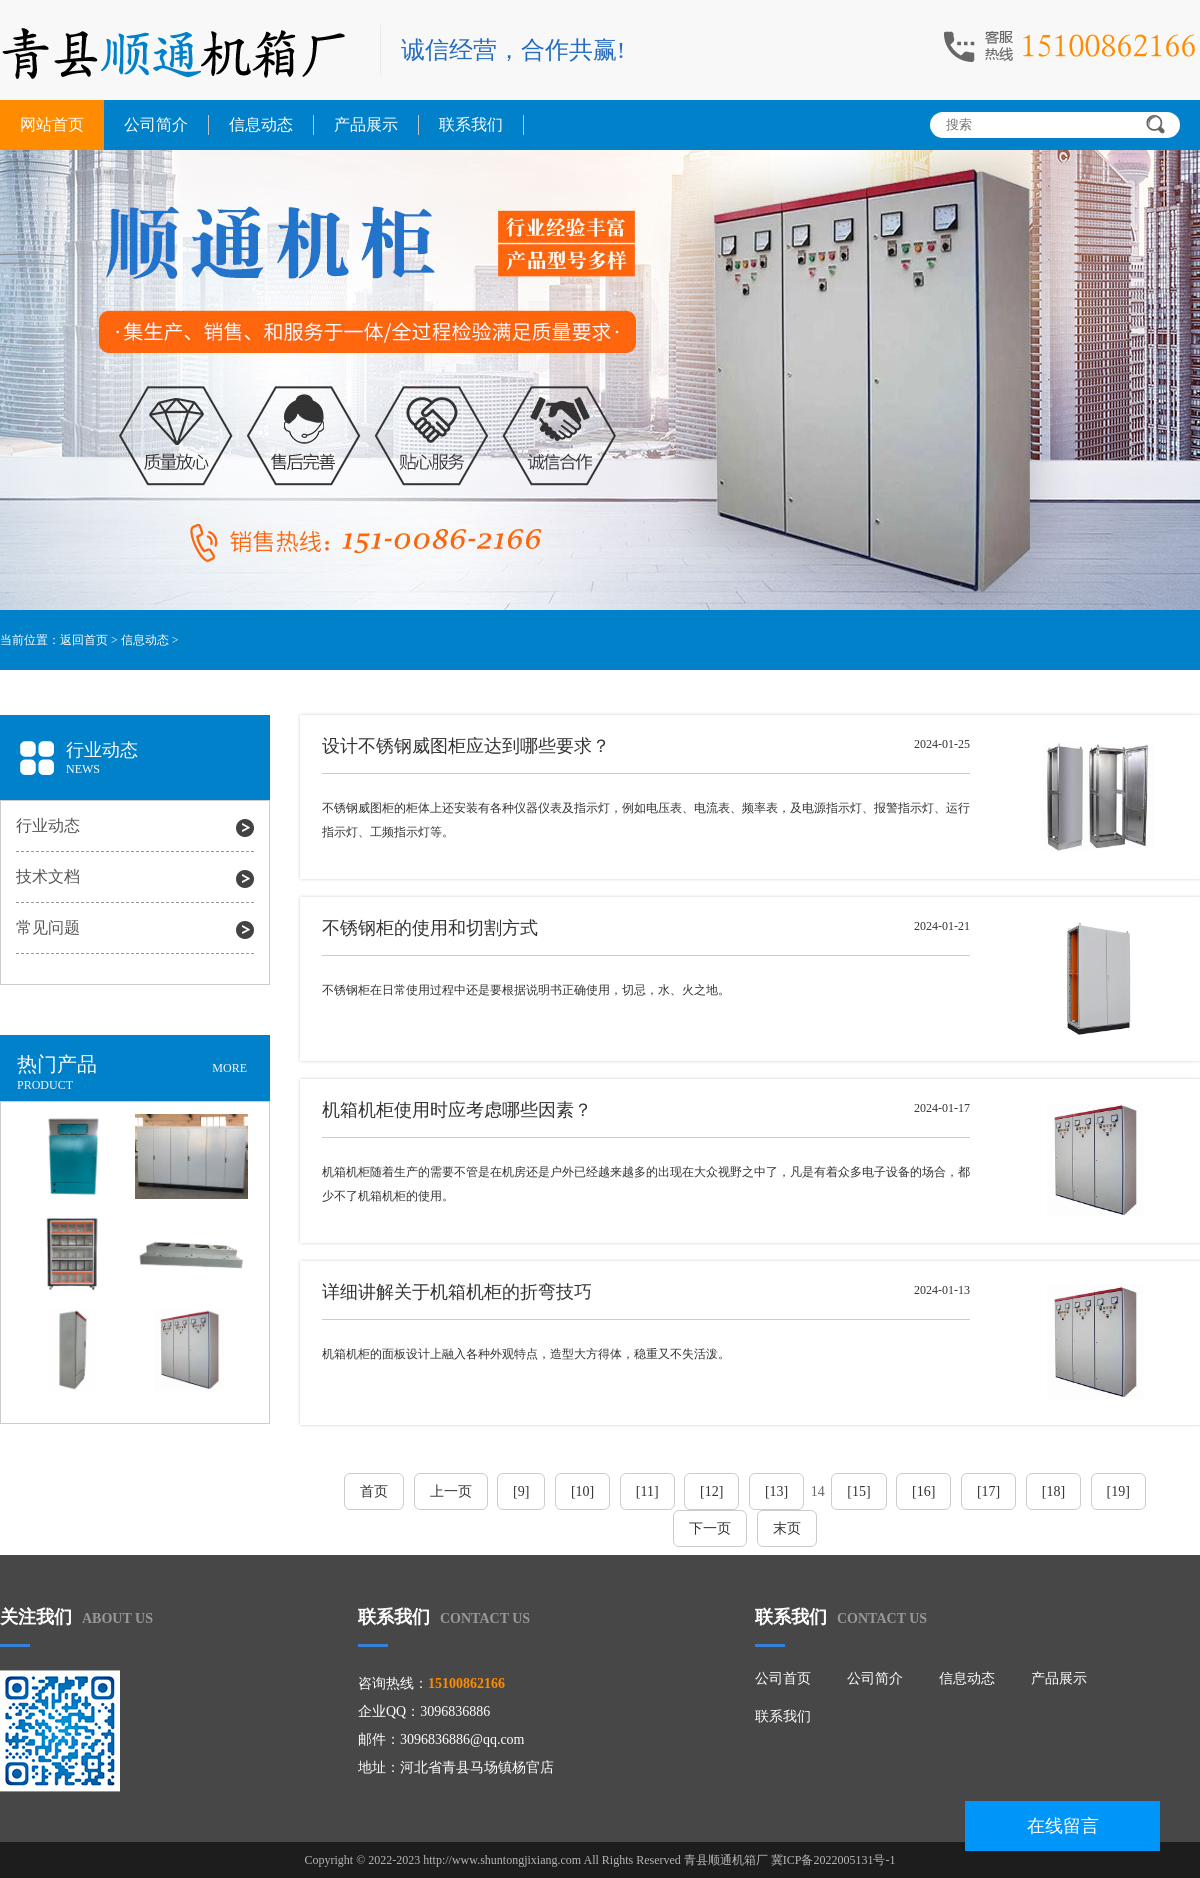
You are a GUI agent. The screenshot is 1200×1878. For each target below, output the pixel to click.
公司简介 (156, 124)
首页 (374, 1491)
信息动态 (261, 124)
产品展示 (366, 124)
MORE (229, 1068)
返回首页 (84, 640)
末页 (787, 1528)
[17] (988, 1491)
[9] (521, 1491)
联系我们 (471, 124)
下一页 (710, 1528)
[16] (923, 1491)
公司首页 (783, 1678)
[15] (858, 1491)
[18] (1053, 1491)
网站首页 (52, 124)
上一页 (451, 1491)
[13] (776, 1491)
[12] (711, 1491)
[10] (582, 1491)
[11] (647, 1491)
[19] (1118, 1491)
